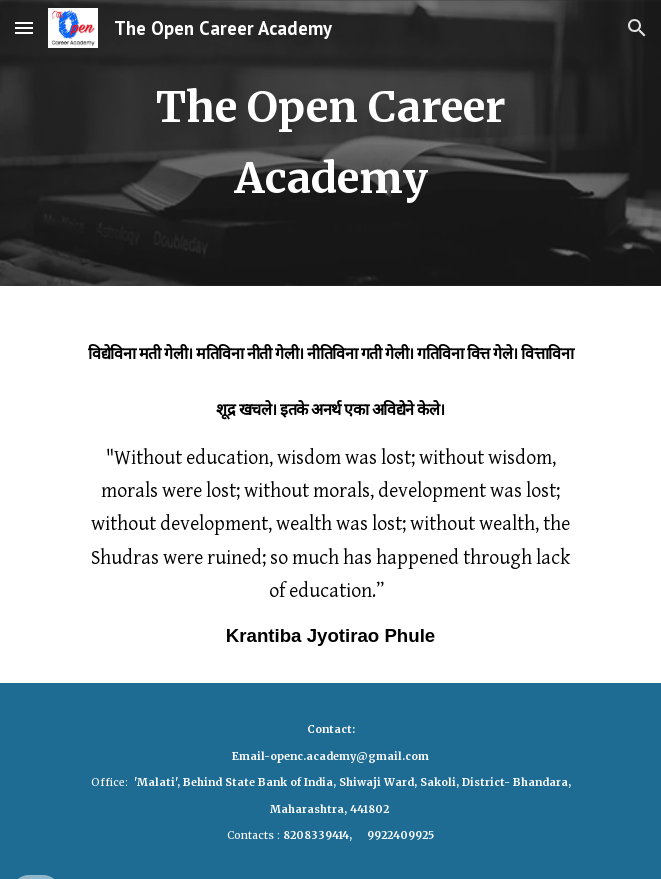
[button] (24, 27)
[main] (330, 143)
